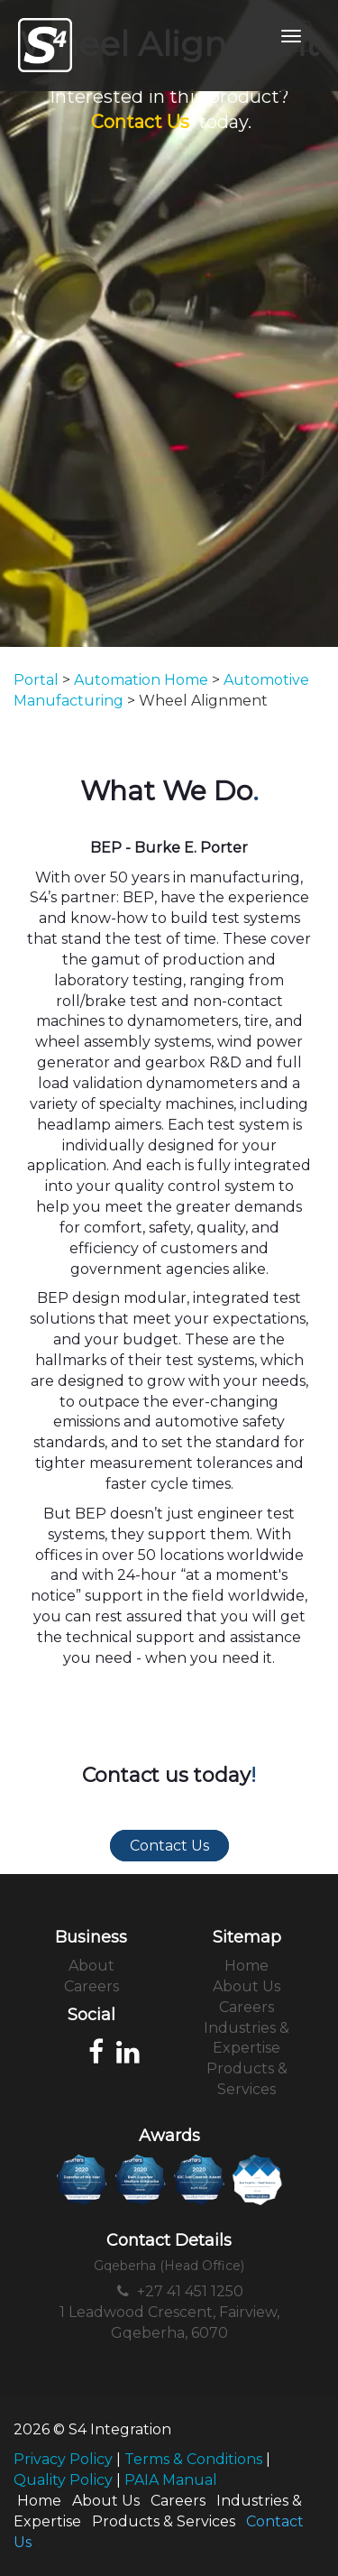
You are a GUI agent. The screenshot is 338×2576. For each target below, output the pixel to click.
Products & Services (163, 2521)
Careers (91, 1986)
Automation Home (141, 679)
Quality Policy (63, 2479)
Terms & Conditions (193, 2459)
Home (246, 1965)
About (91, 1965)
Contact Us (140, 122)
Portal (36, 679)
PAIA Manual (170, 2479)
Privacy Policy (63, 2459)
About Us (246, 1986)
